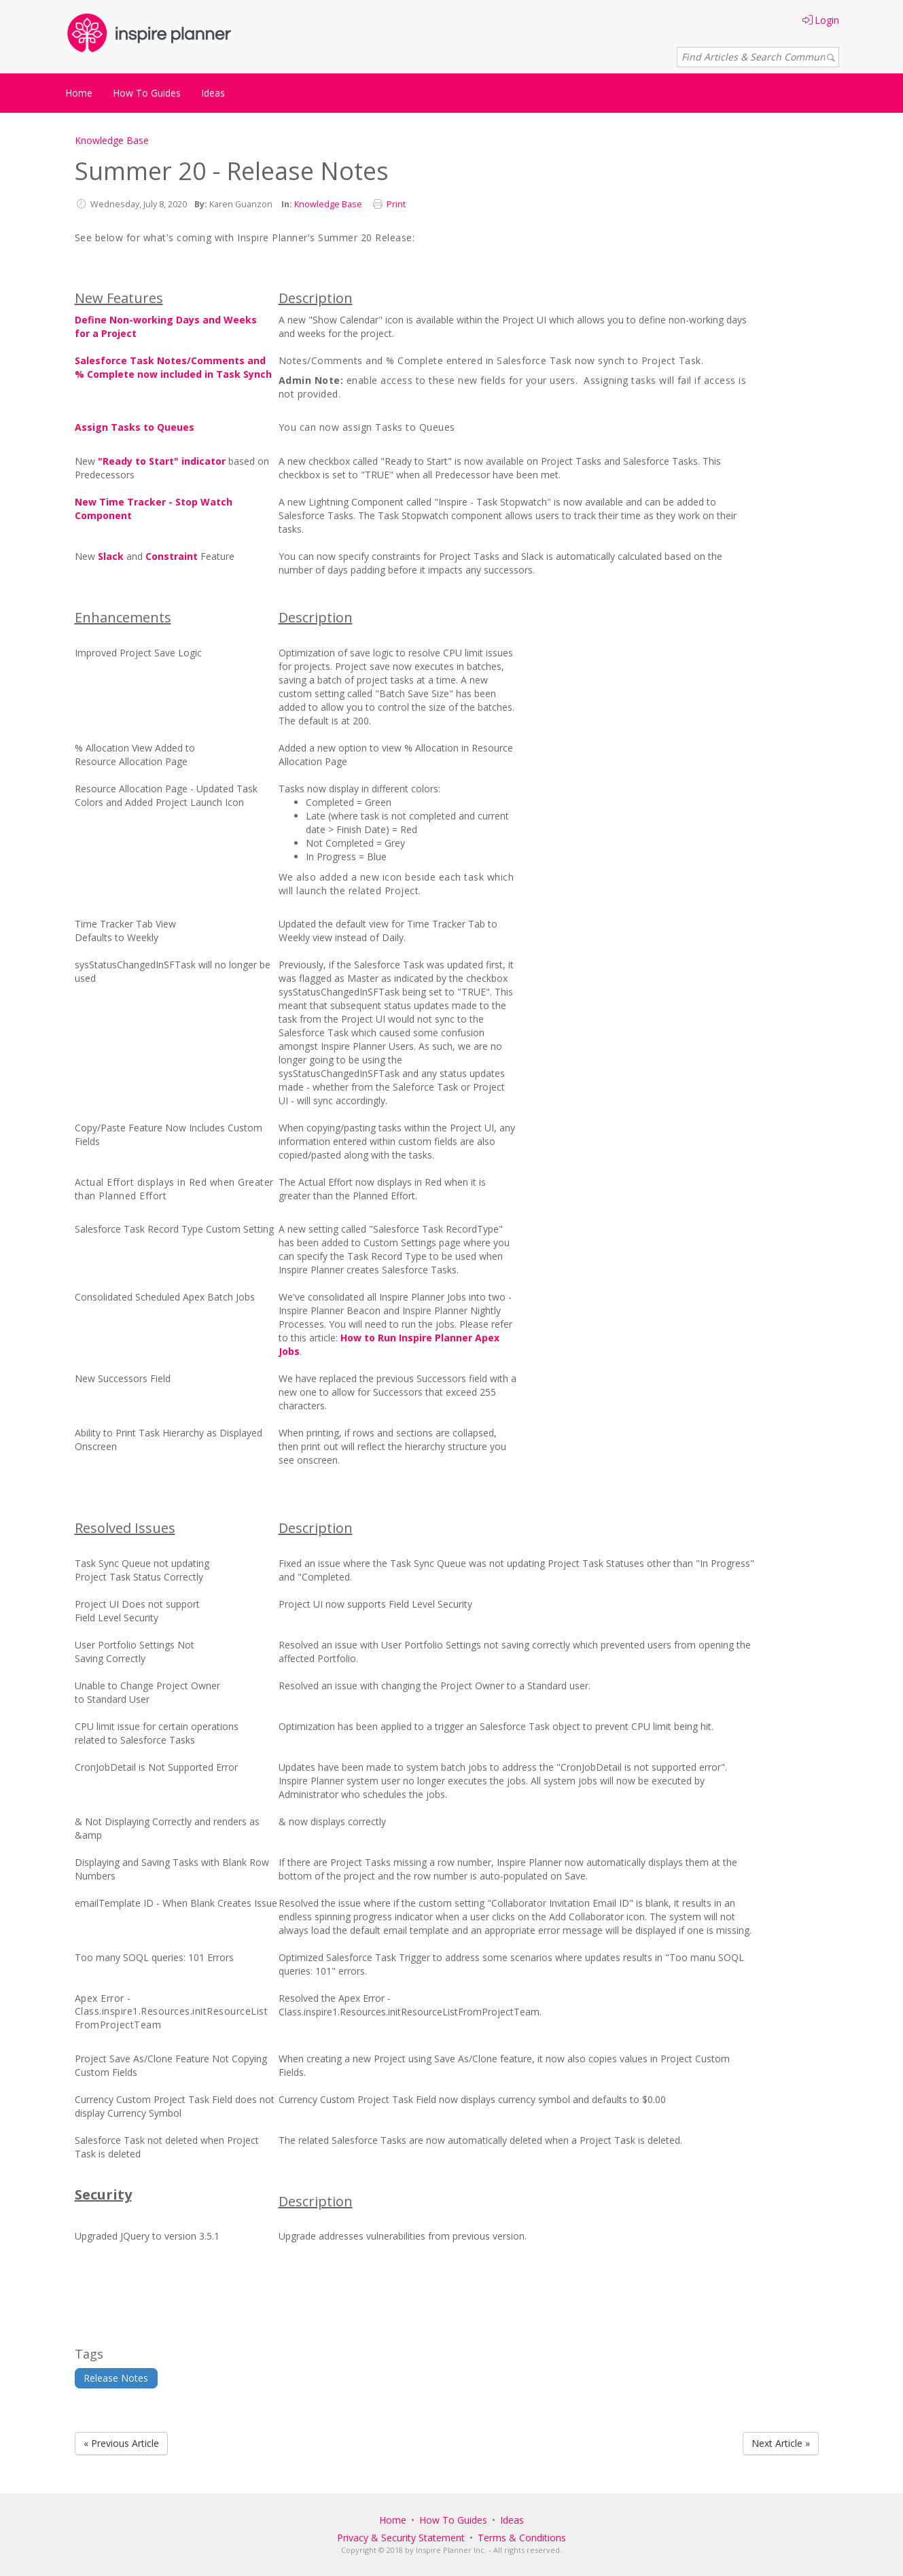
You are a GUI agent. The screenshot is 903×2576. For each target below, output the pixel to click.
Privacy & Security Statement (401, 2537)
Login (820, 20)
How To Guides (147, 92)
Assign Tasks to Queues (134, 427)
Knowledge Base (112, 140)
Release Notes (116, 2377)
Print (396, 204)
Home (78, 92)
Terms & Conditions (522, 2537)
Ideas (213, 92)
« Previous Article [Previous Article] (121, 2443)
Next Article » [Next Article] (780, 2443)
